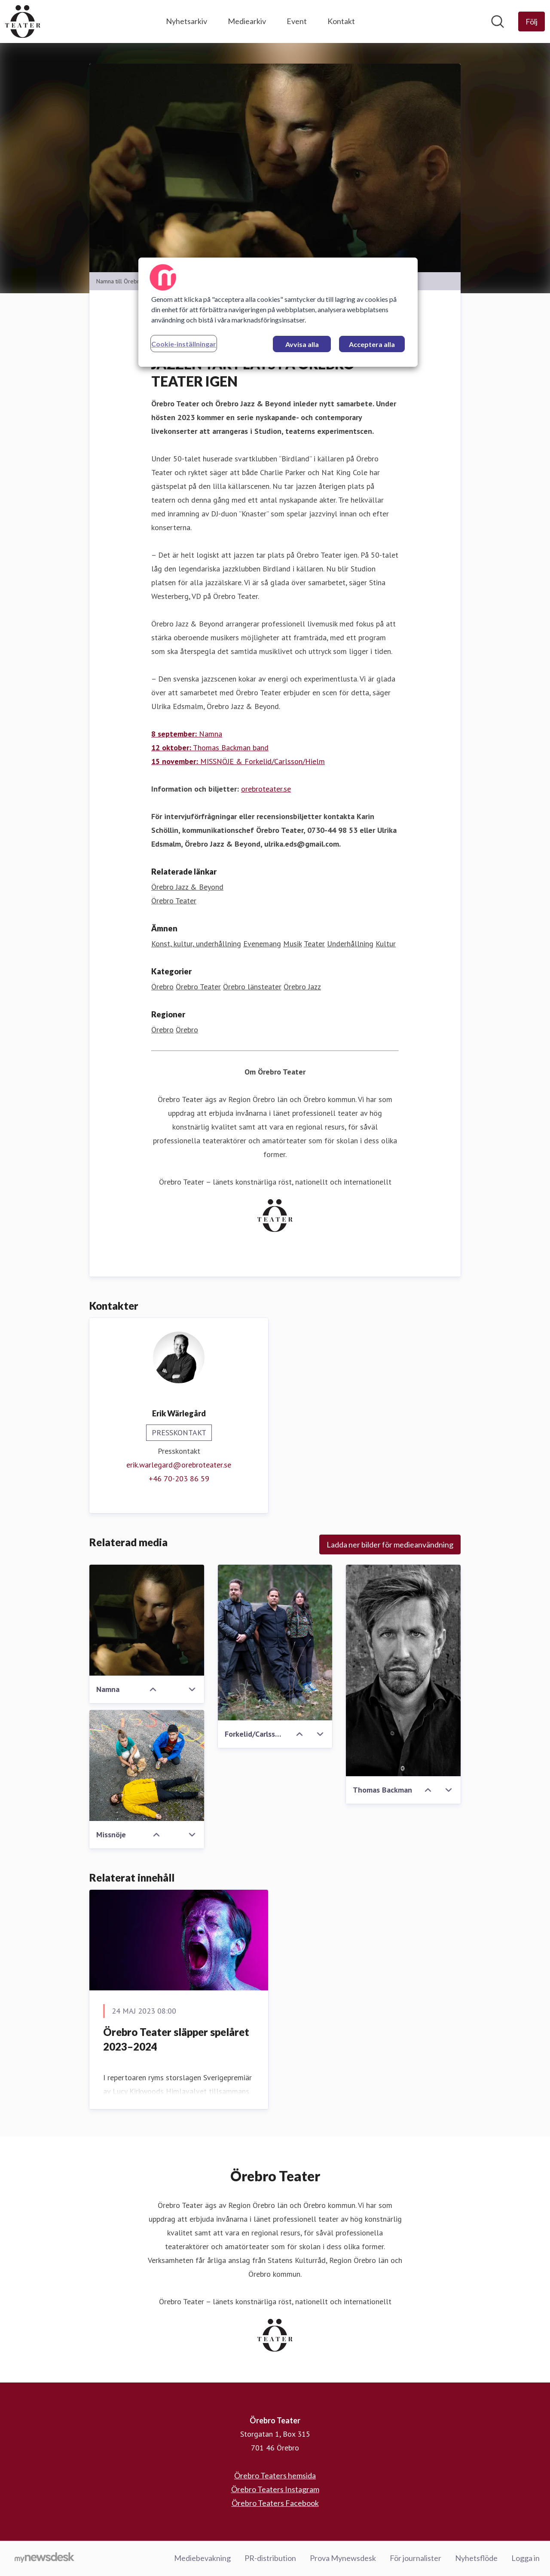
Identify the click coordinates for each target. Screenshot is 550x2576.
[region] (278, 312)
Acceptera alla (372, 344)
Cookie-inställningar (183, 344)
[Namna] (146, 1620)
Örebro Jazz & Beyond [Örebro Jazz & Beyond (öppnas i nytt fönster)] (187, 887)
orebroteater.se (266, 789)
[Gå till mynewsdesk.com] (44, 2559)
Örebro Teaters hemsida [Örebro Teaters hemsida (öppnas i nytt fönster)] (275, 2476)
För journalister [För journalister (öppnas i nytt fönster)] (415, 2558)
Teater (314, 944)
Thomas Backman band (210, 748)
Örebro (162, 987)
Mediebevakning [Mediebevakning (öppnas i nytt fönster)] (202, 2558)
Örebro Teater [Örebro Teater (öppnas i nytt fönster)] (173, 901)
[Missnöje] (146, 1765)
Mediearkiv (247, 21)
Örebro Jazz (302, 987)
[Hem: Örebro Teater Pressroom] (22, 21)
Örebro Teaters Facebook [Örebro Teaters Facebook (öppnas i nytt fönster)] (275, 2503)
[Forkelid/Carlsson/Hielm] (275, 1643)
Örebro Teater (198, 987)
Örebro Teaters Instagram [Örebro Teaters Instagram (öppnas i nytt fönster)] (275, 2489)
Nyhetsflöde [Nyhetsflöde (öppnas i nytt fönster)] (476, 2558)
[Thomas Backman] (403, 1671)
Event (297, 21)
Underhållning (350, 944)
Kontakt (341, 21)
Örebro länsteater (252, 987)
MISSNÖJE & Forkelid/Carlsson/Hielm (238, 762)
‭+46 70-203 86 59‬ (179, 1479)
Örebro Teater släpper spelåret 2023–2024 (176, 2039)
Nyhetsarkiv (186, 21)
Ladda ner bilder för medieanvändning (390, 1545)
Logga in (525, 2558)
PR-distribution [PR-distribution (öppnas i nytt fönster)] (270, 2558)
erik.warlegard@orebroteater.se (178, 1465)
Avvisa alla (302, 344)
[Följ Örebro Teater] (531, 21)
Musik (292, 944)
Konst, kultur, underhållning (196, 944)
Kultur (386, 944)
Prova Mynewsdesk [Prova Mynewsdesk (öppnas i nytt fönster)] (343, 2558)
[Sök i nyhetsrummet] (497, 21)
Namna (186, 734)
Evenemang (262, 944)
